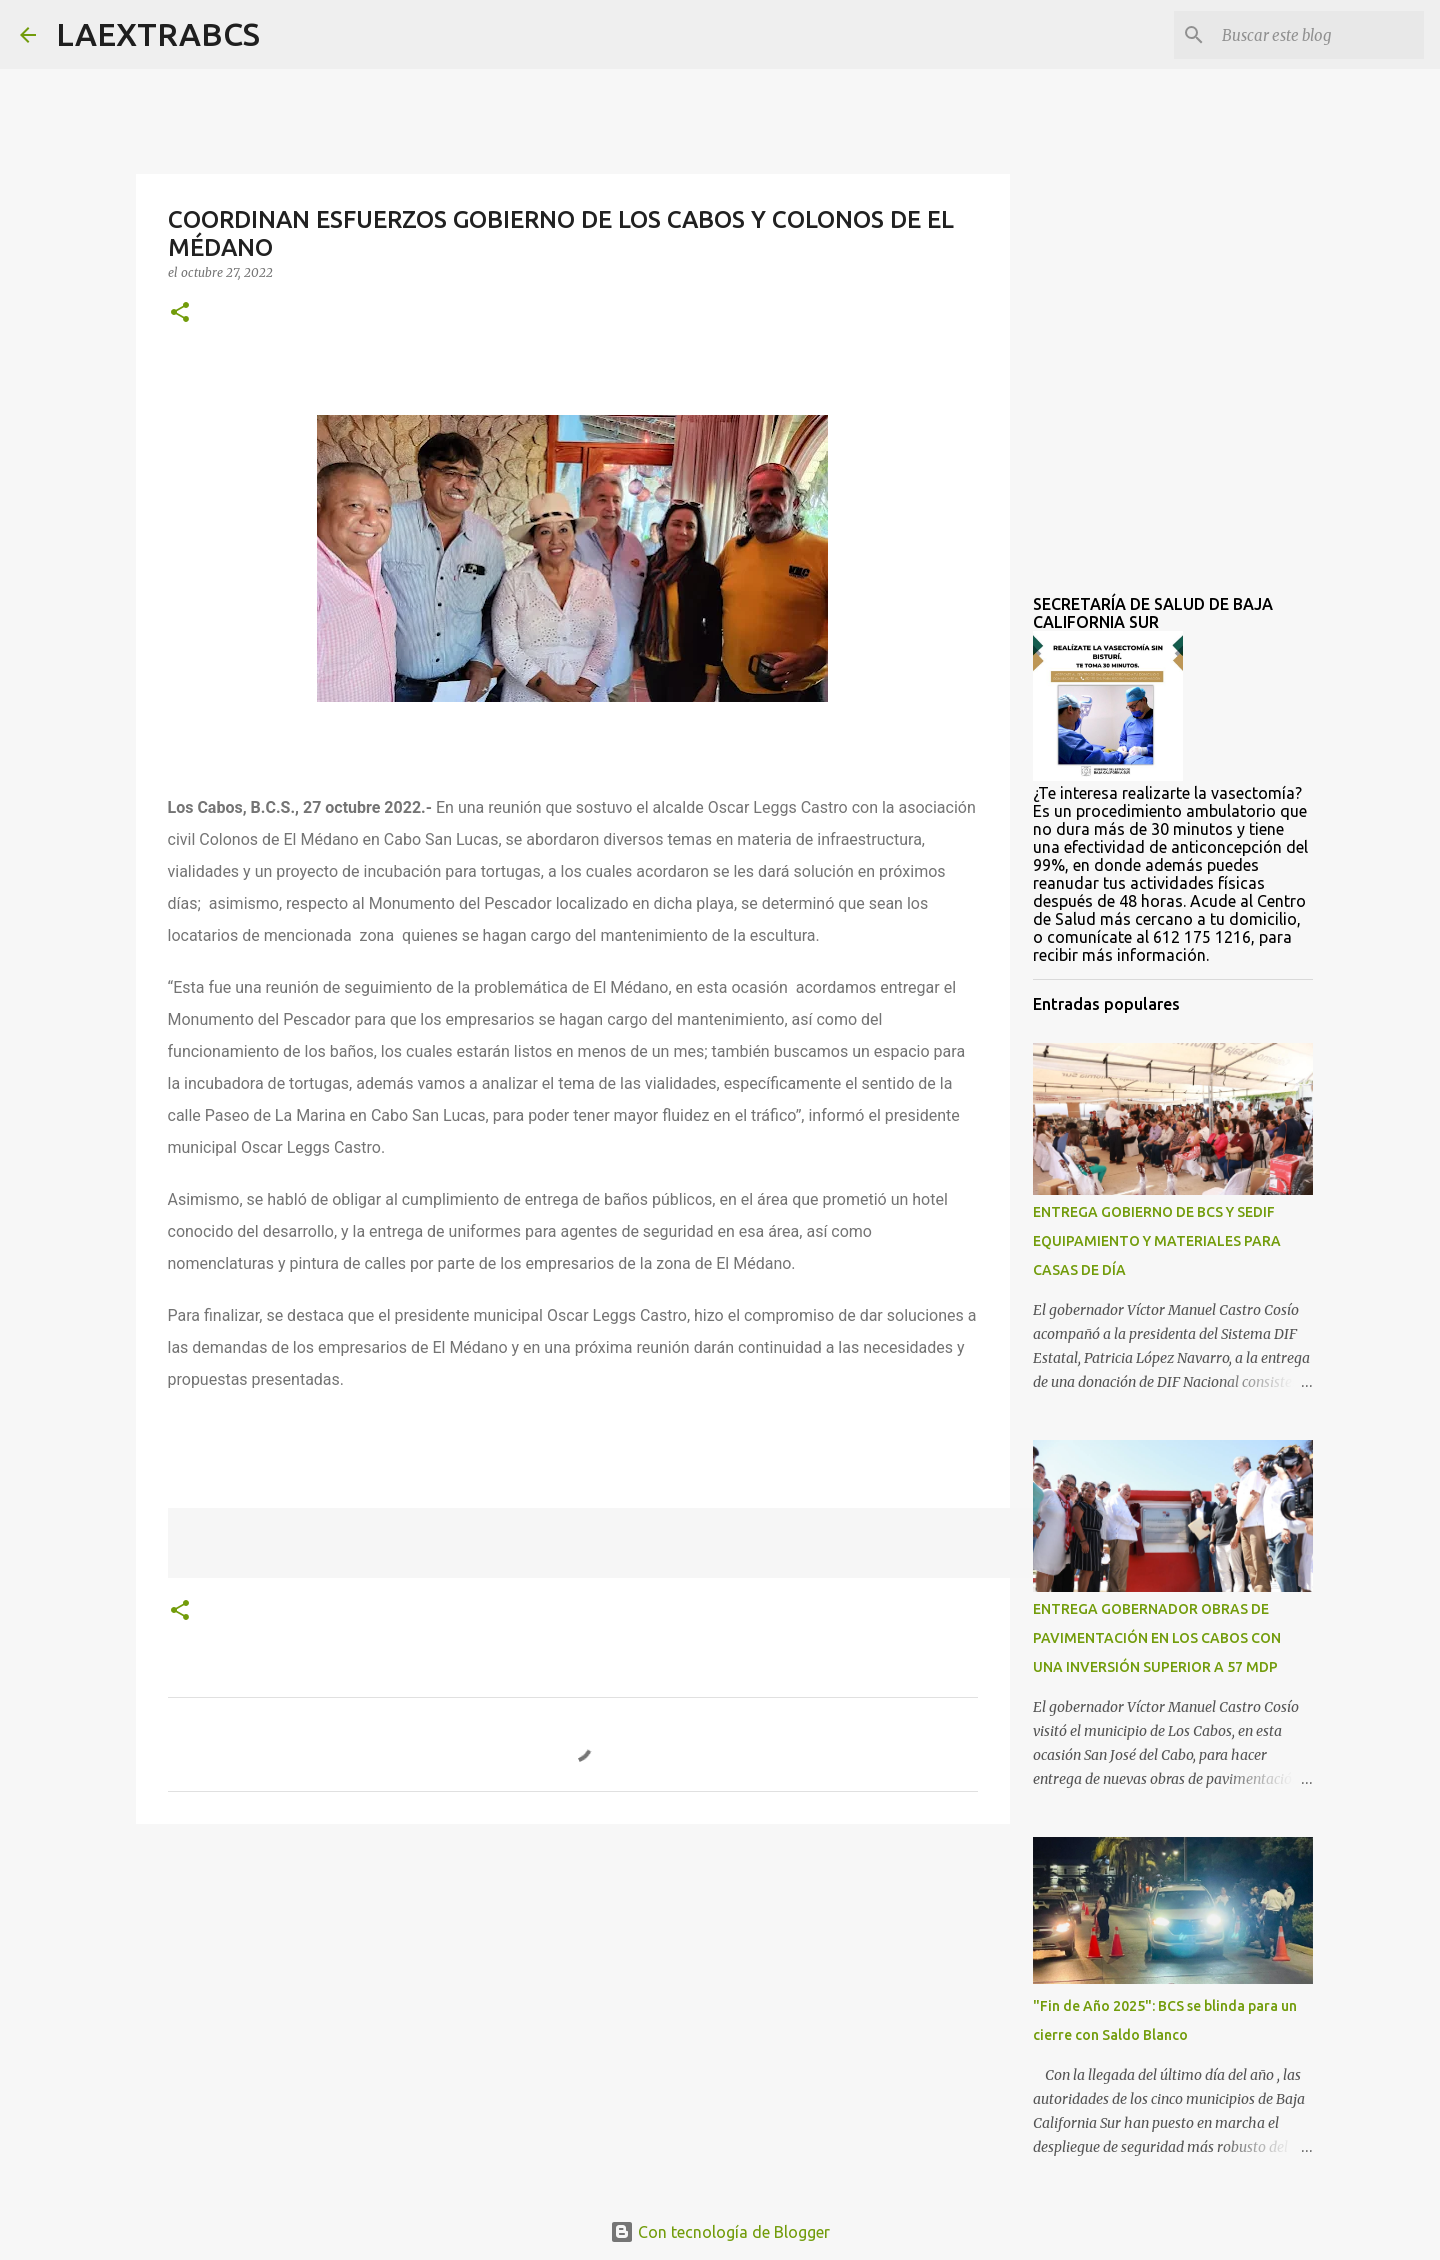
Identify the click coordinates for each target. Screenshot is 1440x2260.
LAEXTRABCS (158, 34)
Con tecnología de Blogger (720, 2232)
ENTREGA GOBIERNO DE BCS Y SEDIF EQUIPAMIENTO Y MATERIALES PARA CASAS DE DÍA (1157, 1241)
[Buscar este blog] (1319, 35)
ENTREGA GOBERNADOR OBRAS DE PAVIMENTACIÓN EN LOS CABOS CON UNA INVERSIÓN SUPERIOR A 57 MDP (1157, 1638)
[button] (180, 313)
